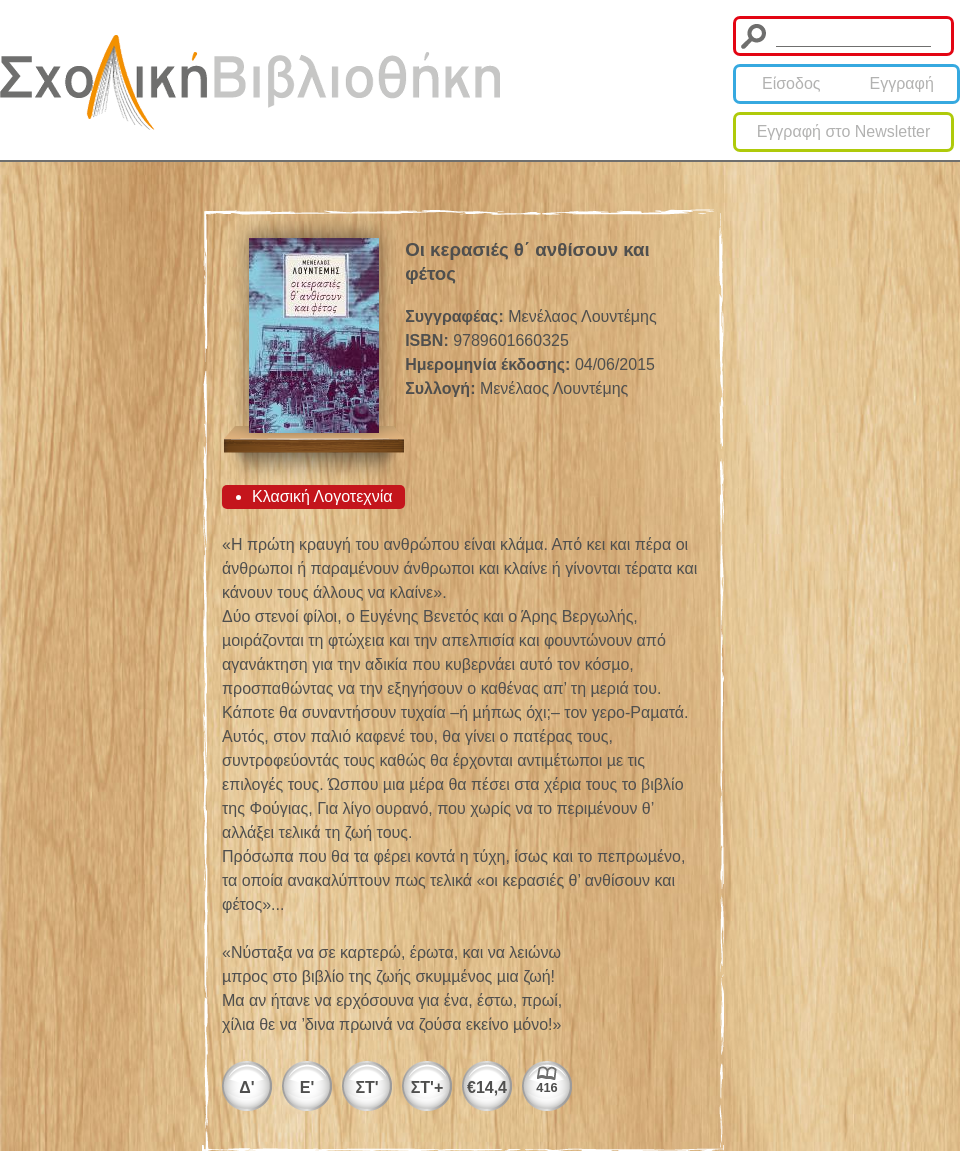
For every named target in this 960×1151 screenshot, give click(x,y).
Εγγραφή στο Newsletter (844, 131)
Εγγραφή (902, 83)
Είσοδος (791, 83)
